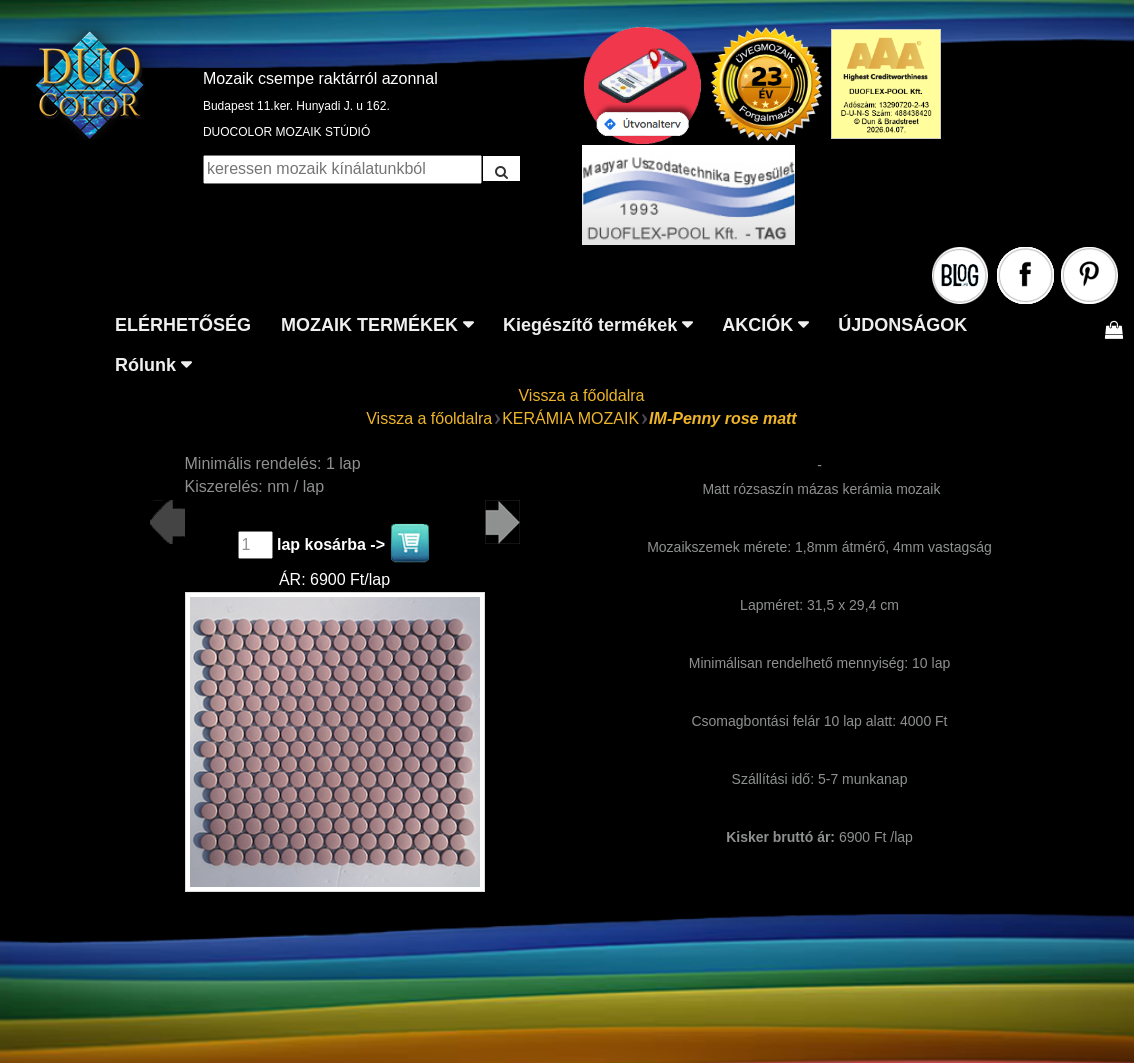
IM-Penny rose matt (723, 418)
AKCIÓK (757, 325)
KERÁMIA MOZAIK (570, 418)
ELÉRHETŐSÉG (183, 325)
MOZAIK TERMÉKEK (369, 325)
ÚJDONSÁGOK (902, 325)
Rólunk (145, 365)
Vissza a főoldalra (581, 395)
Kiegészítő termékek (590, 325)
